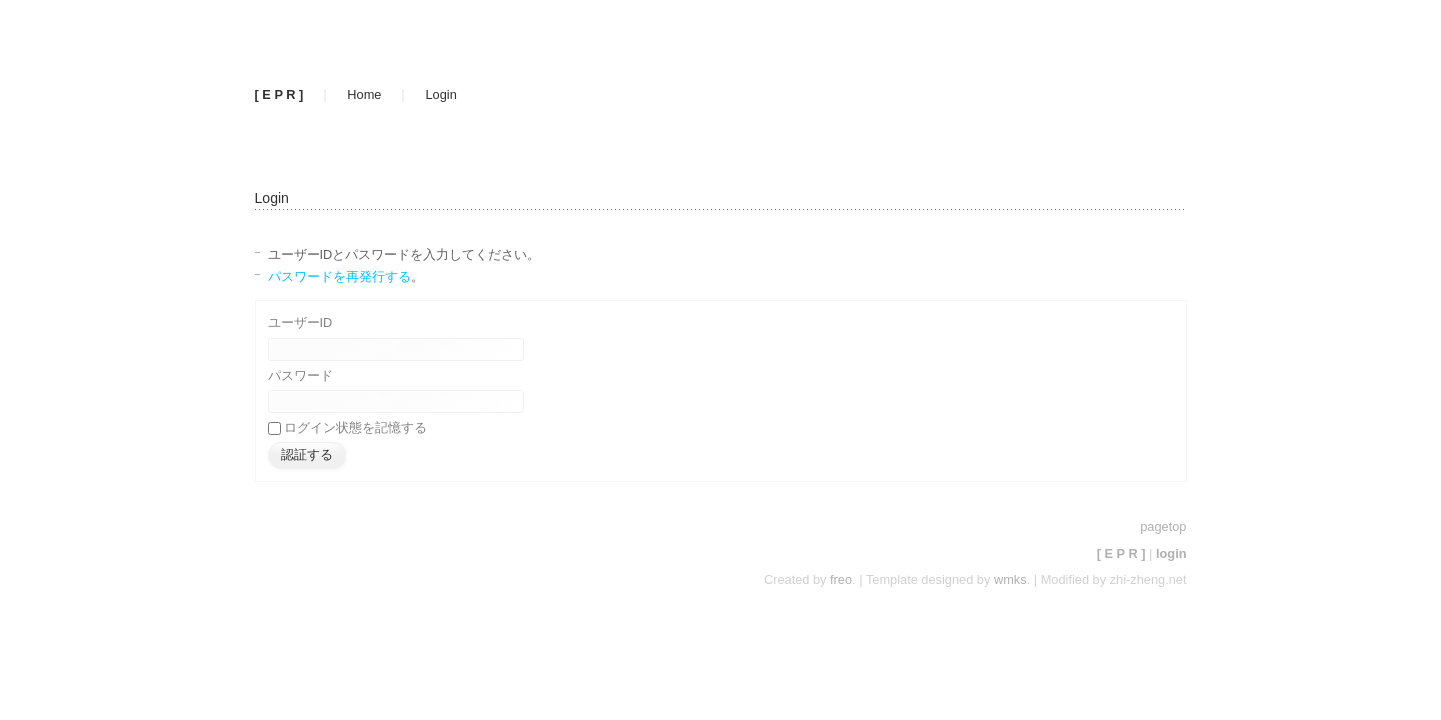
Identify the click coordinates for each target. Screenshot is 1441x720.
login (1171, 553)
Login (440, 94)
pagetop (1163, 526)
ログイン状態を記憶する (355, 427)
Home (364, 94)
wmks (1010, 579)
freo (841, 579)
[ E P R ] (279, 94)
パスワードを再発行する (339, 276)
